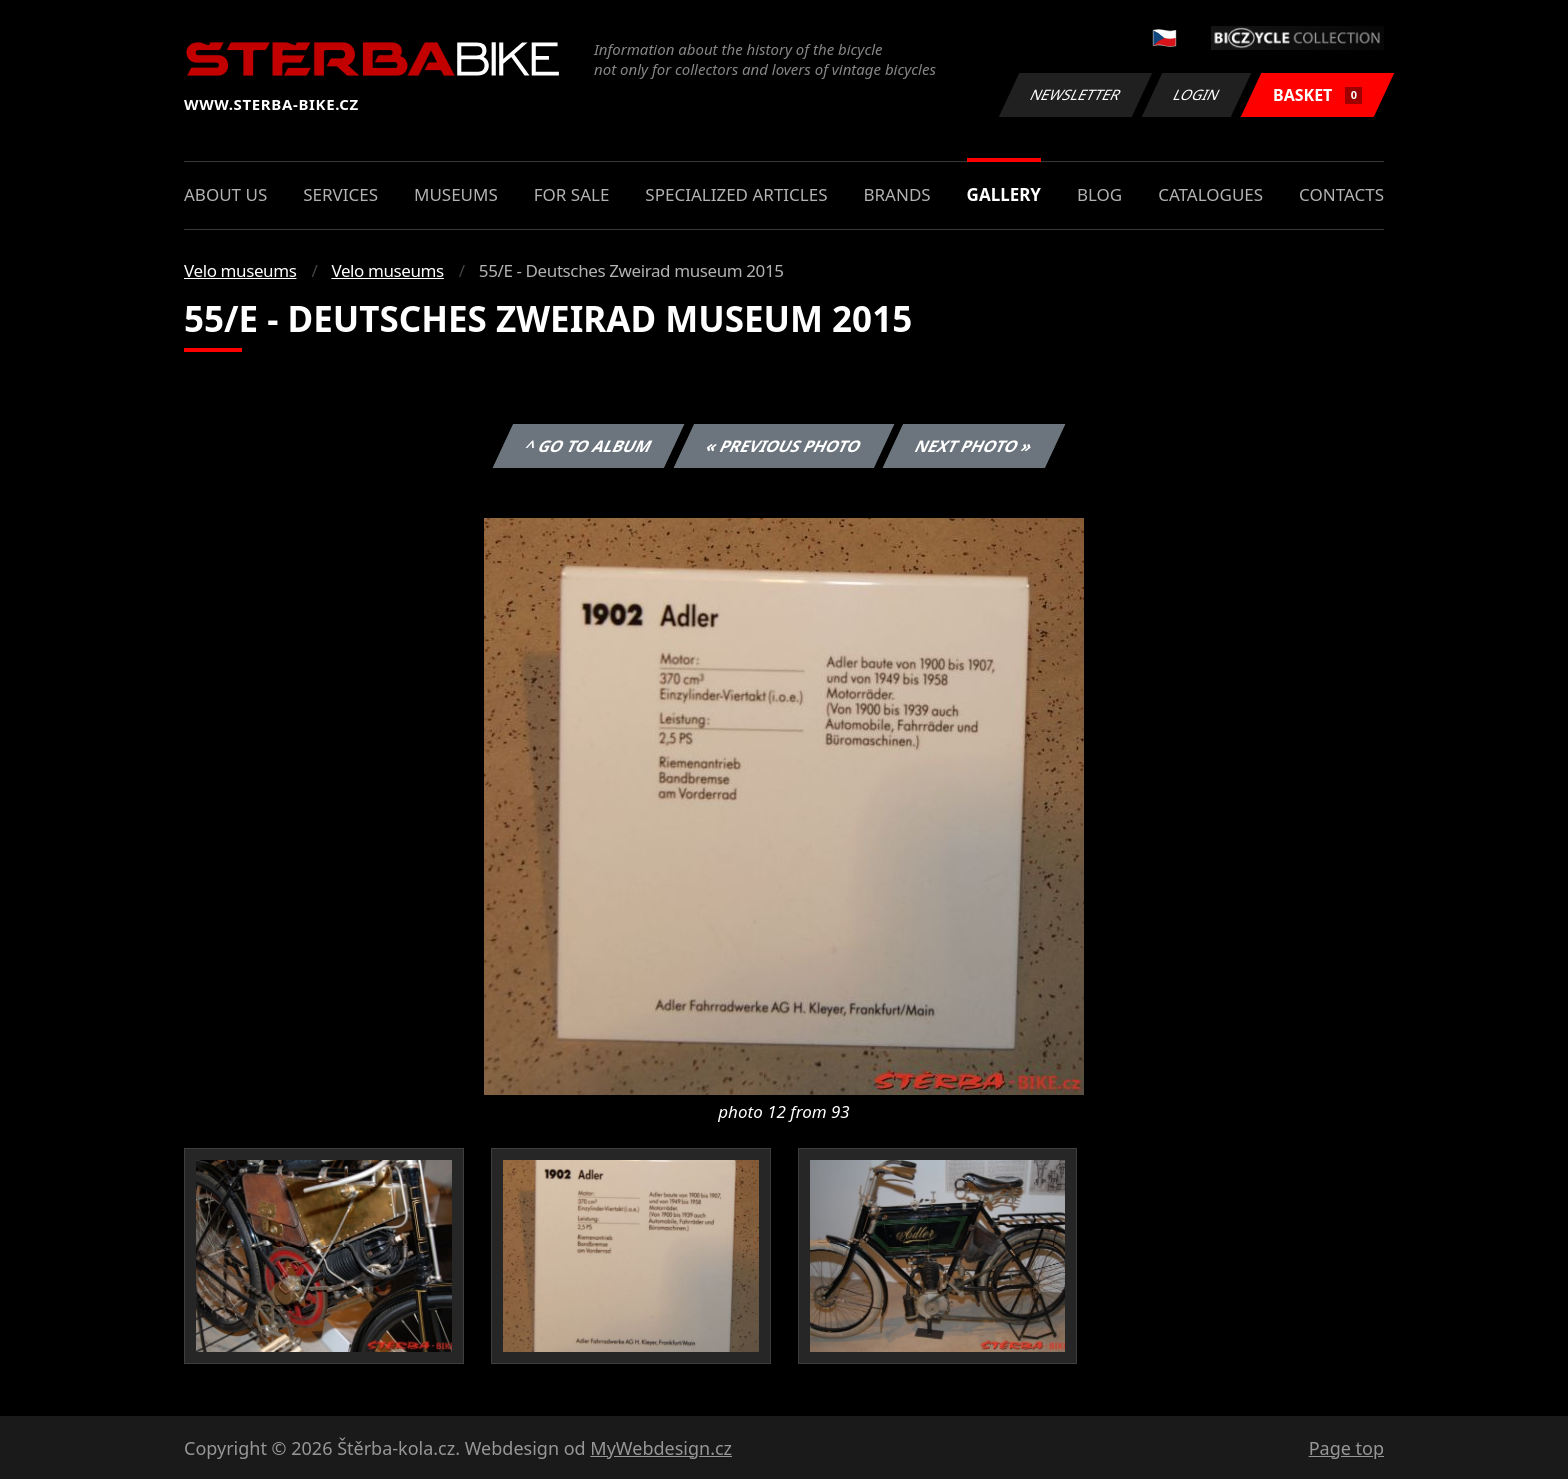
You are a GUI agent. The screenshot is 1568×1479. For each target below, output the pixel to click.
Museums (456, 194)
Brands (896, 194)
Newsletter (1075, 94)
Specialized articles (736, 194)
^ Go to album (588, 446)
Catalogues (1210, 194)
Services (340, 194)
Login (1197, 94)
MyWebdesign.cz (661, 1448)
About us (225, 194)
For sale (572, 194)
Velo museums (240, 270)
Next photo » (974, 446)
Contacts (1341, 194)
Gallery (1004, 194)
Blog (1099, 194)
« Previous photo (784, 446)
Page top (1346, 1448)
